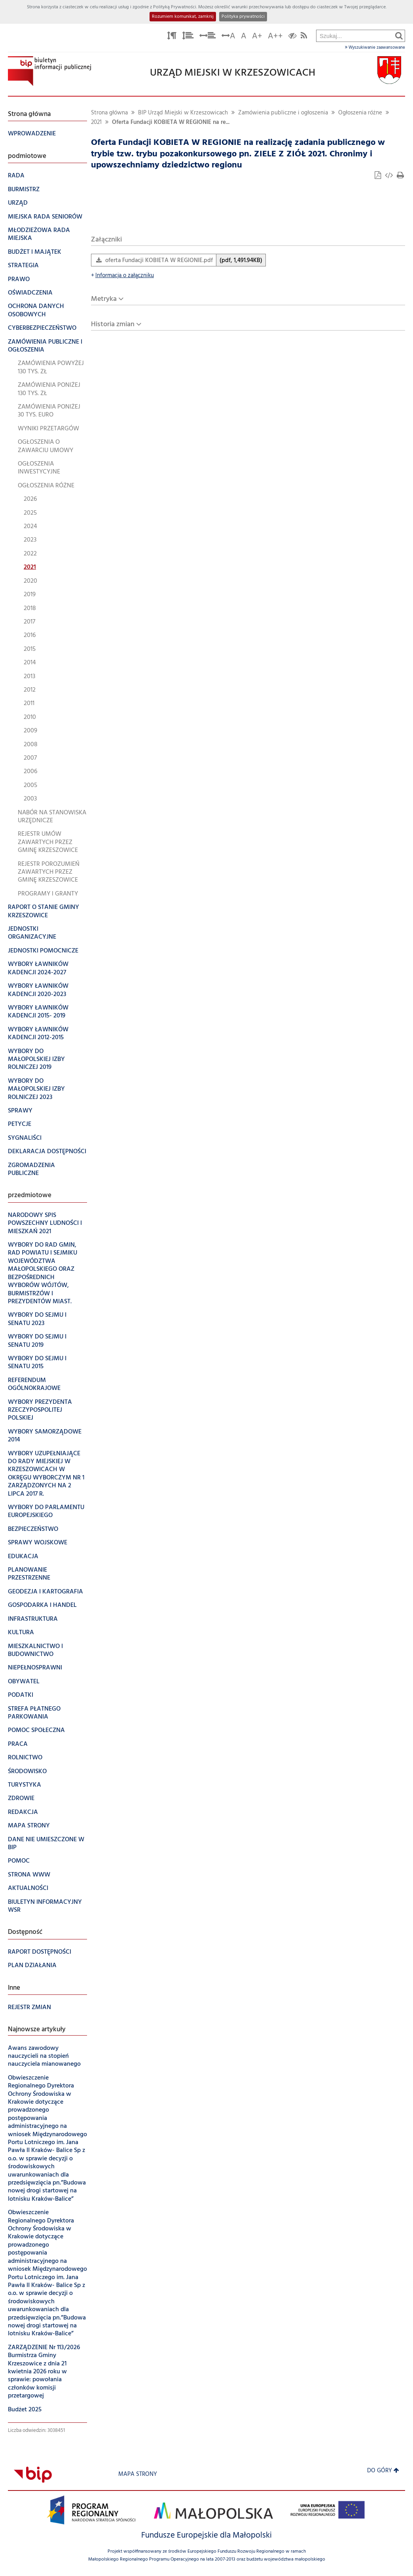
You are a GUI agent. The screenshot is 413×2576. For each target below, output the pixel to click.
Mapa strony (137, 2474)
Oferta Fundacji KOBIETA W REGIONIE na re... (170, 122)
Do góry (383, 2470)
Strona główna (109, 113)
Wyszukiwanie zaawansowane (375, 47)
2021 (96, 122)
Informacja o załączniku (122, 275)
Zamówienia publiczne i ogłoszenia (283, 113)
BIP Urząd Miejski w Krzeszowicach (183, 113)
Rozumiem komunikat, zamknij (183, 17)
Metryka (104, 299)
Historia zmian (113, 324)
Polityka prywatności (243, 17)
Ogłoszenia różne (360, 113)
